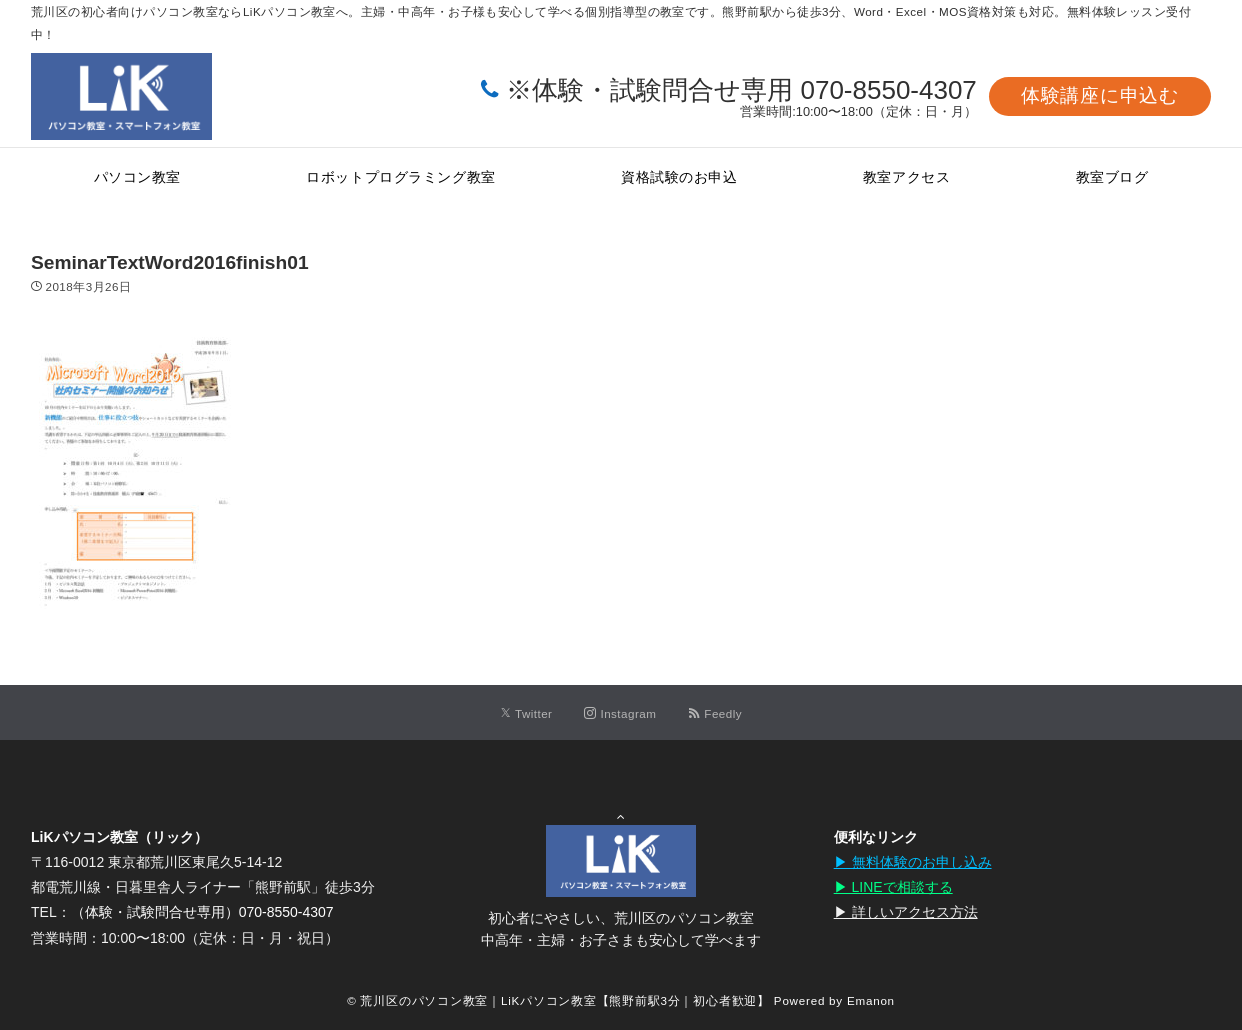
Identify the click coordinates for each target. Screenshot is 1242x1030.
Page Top (621, 808)
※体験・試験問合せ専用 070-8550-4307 (741, 90)
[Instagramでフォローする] (620, 713)
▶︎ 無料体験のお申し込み (913, 862)
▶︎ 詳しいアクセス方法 (906, 912)
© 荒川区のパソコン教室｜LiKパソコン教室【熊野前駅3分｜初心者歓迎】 (558, 1000)
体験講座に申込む (1100, 95)
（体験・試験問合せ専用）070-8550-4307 (202, 912)
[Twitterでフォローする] (526, 713)
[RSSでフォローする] (715, 713)
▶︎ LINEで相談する (893, 887)
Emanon (871, 1000)
